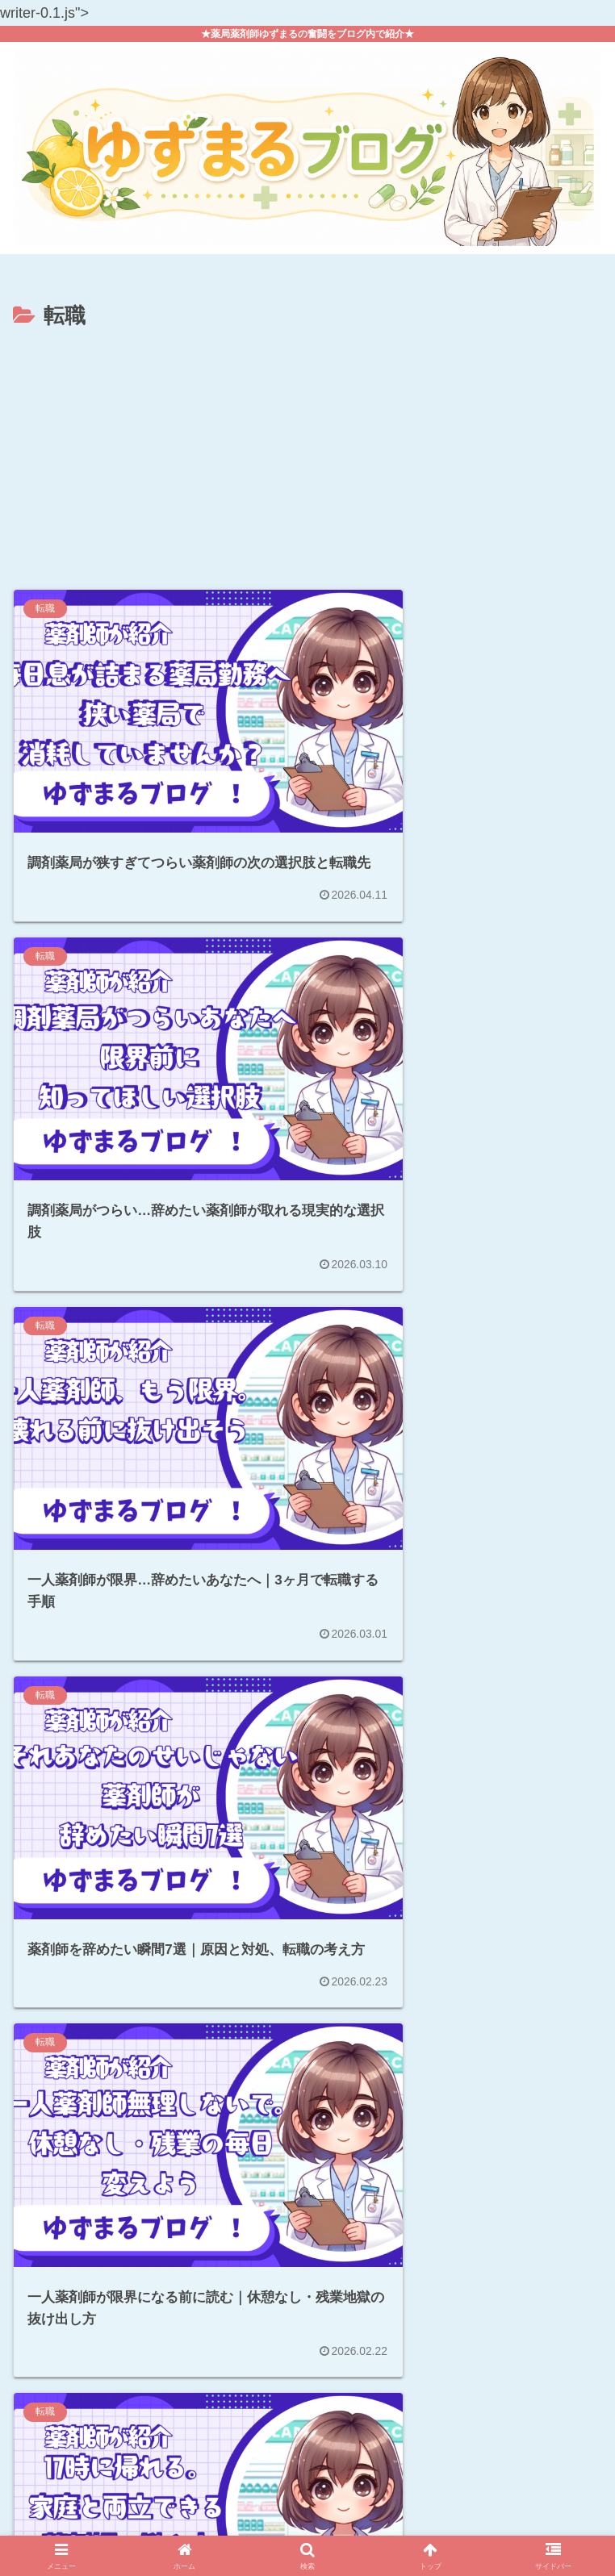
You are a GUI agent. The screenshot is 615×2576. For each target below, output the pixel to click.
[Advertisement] (307, 455)
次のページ (307, 2316)
